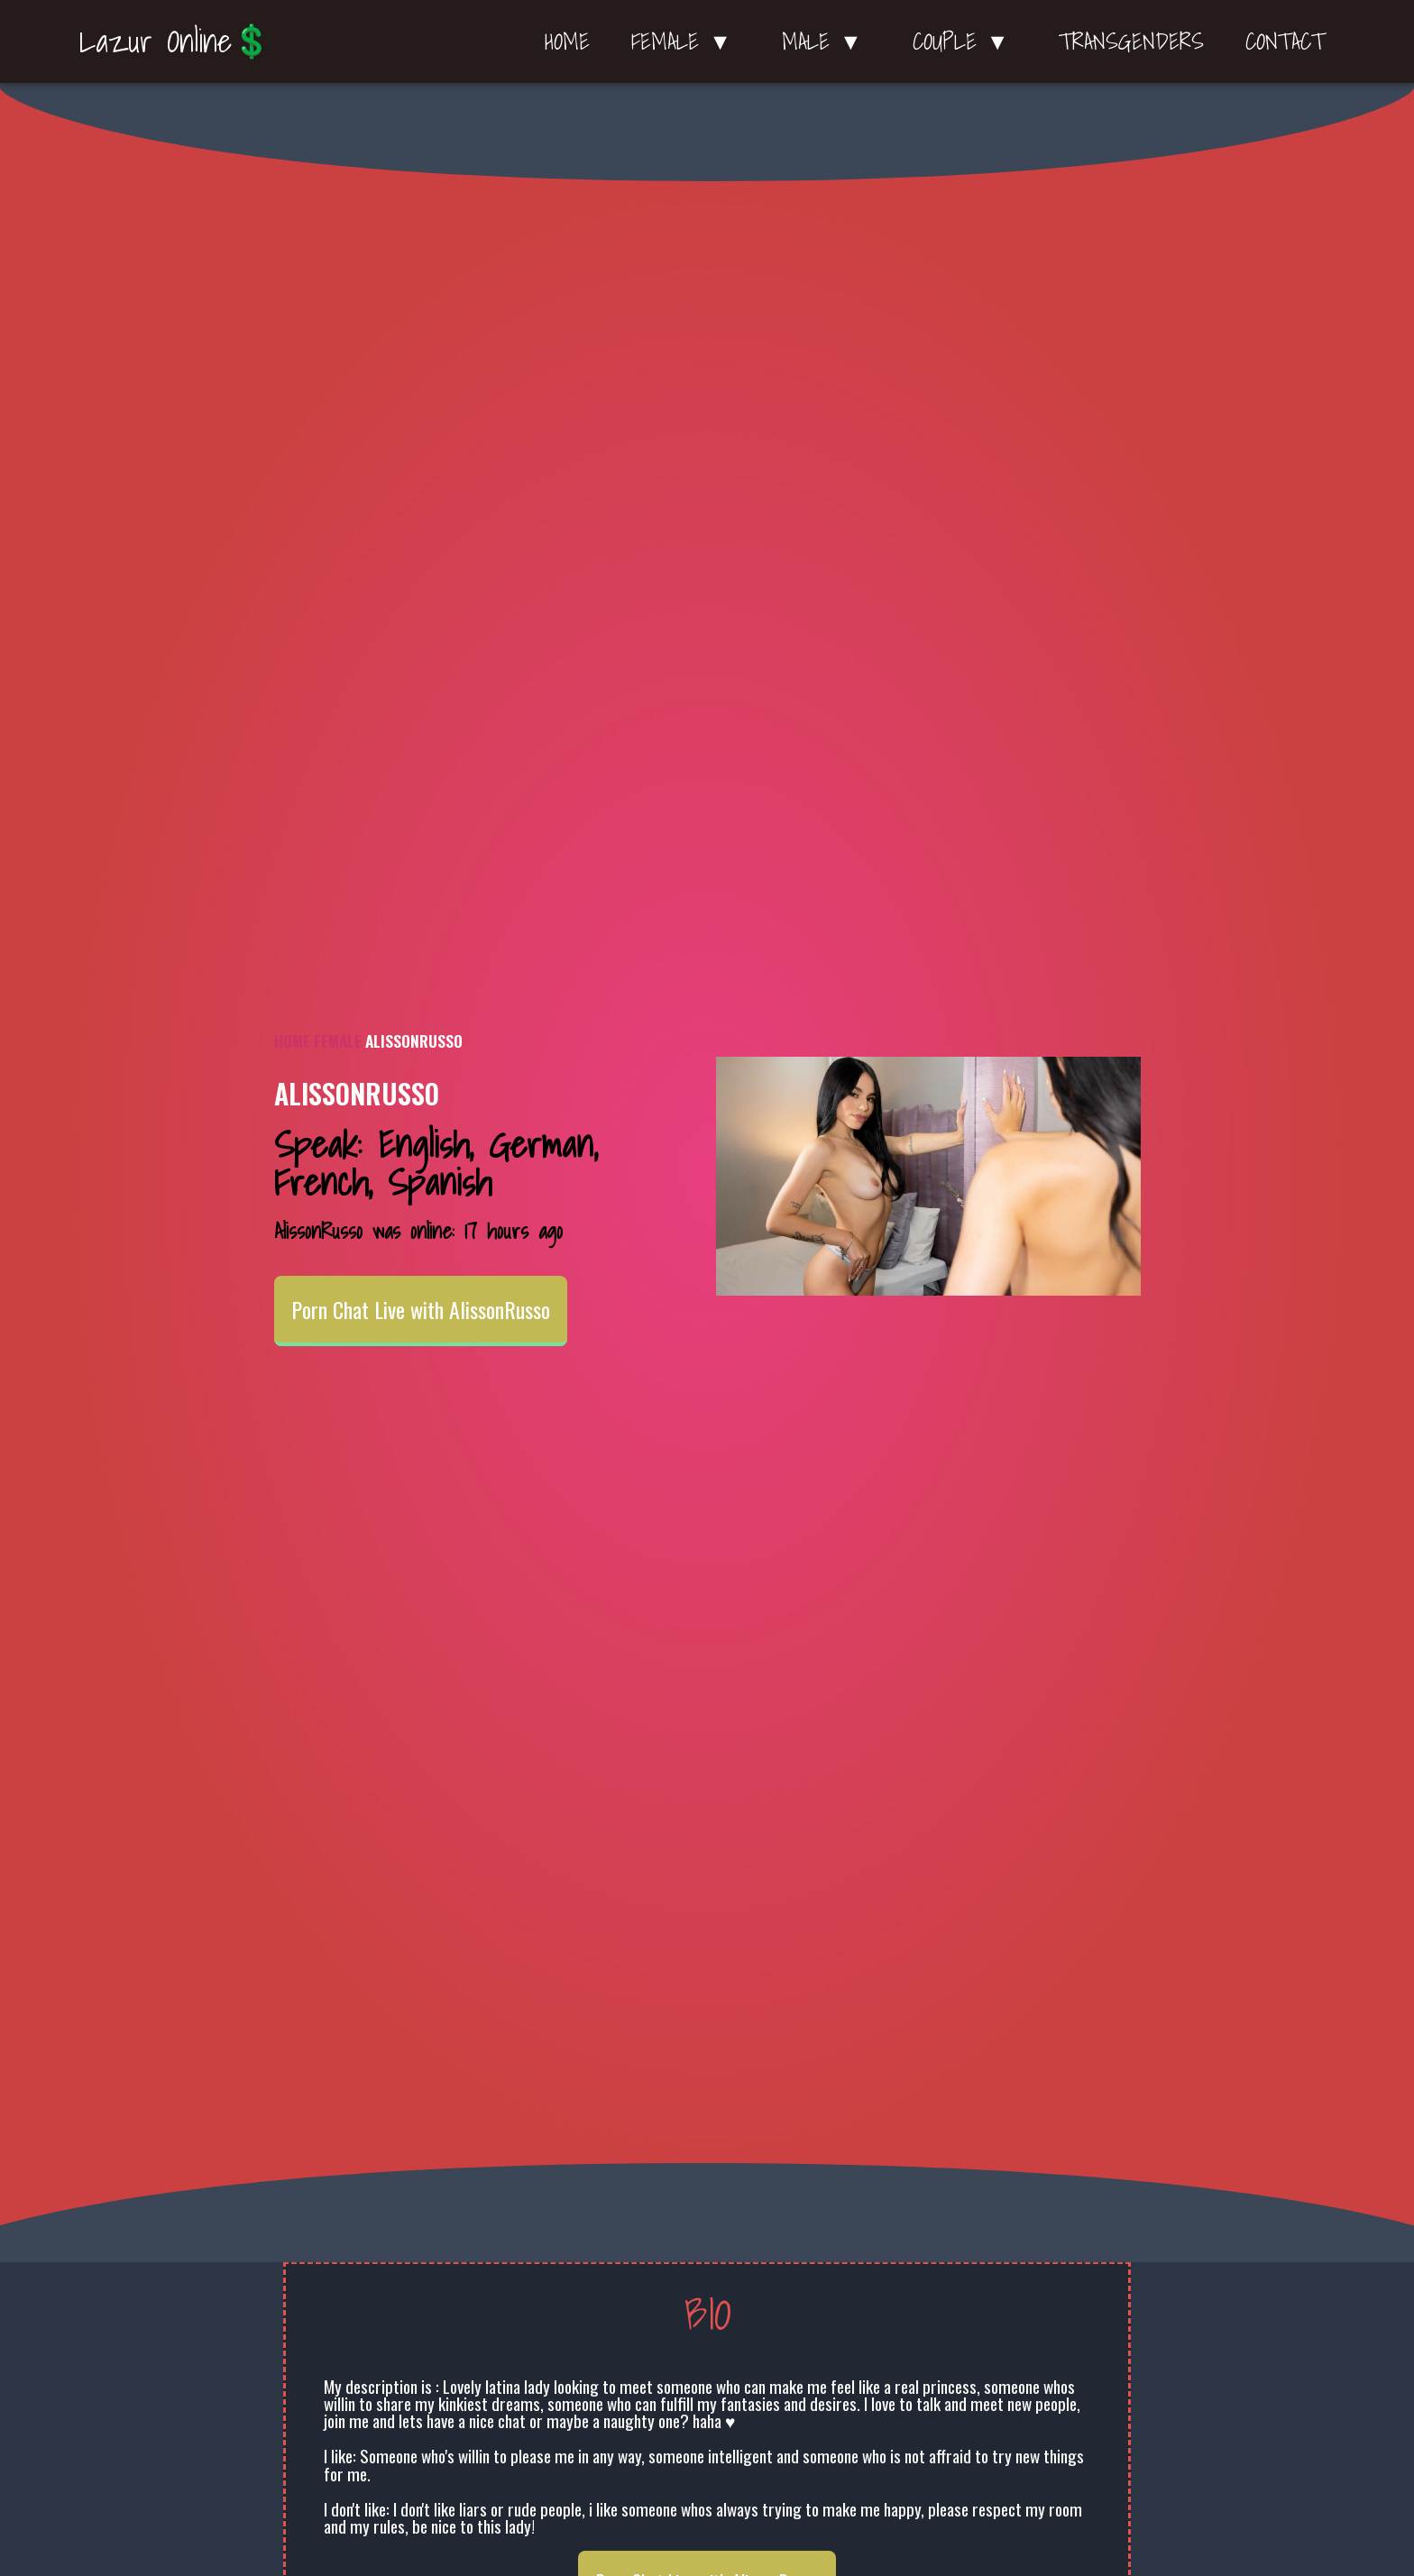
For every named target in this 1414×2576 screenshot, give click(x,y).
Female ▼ (685, 41)
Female (338, 1040)
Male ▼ (826, 41)
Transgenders (1131, 41)
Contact (1285, 41)
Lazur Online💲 (175, 40)
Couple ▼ (965, 41)
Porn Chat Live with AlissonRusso (420, 1309)
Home (567, 41)
